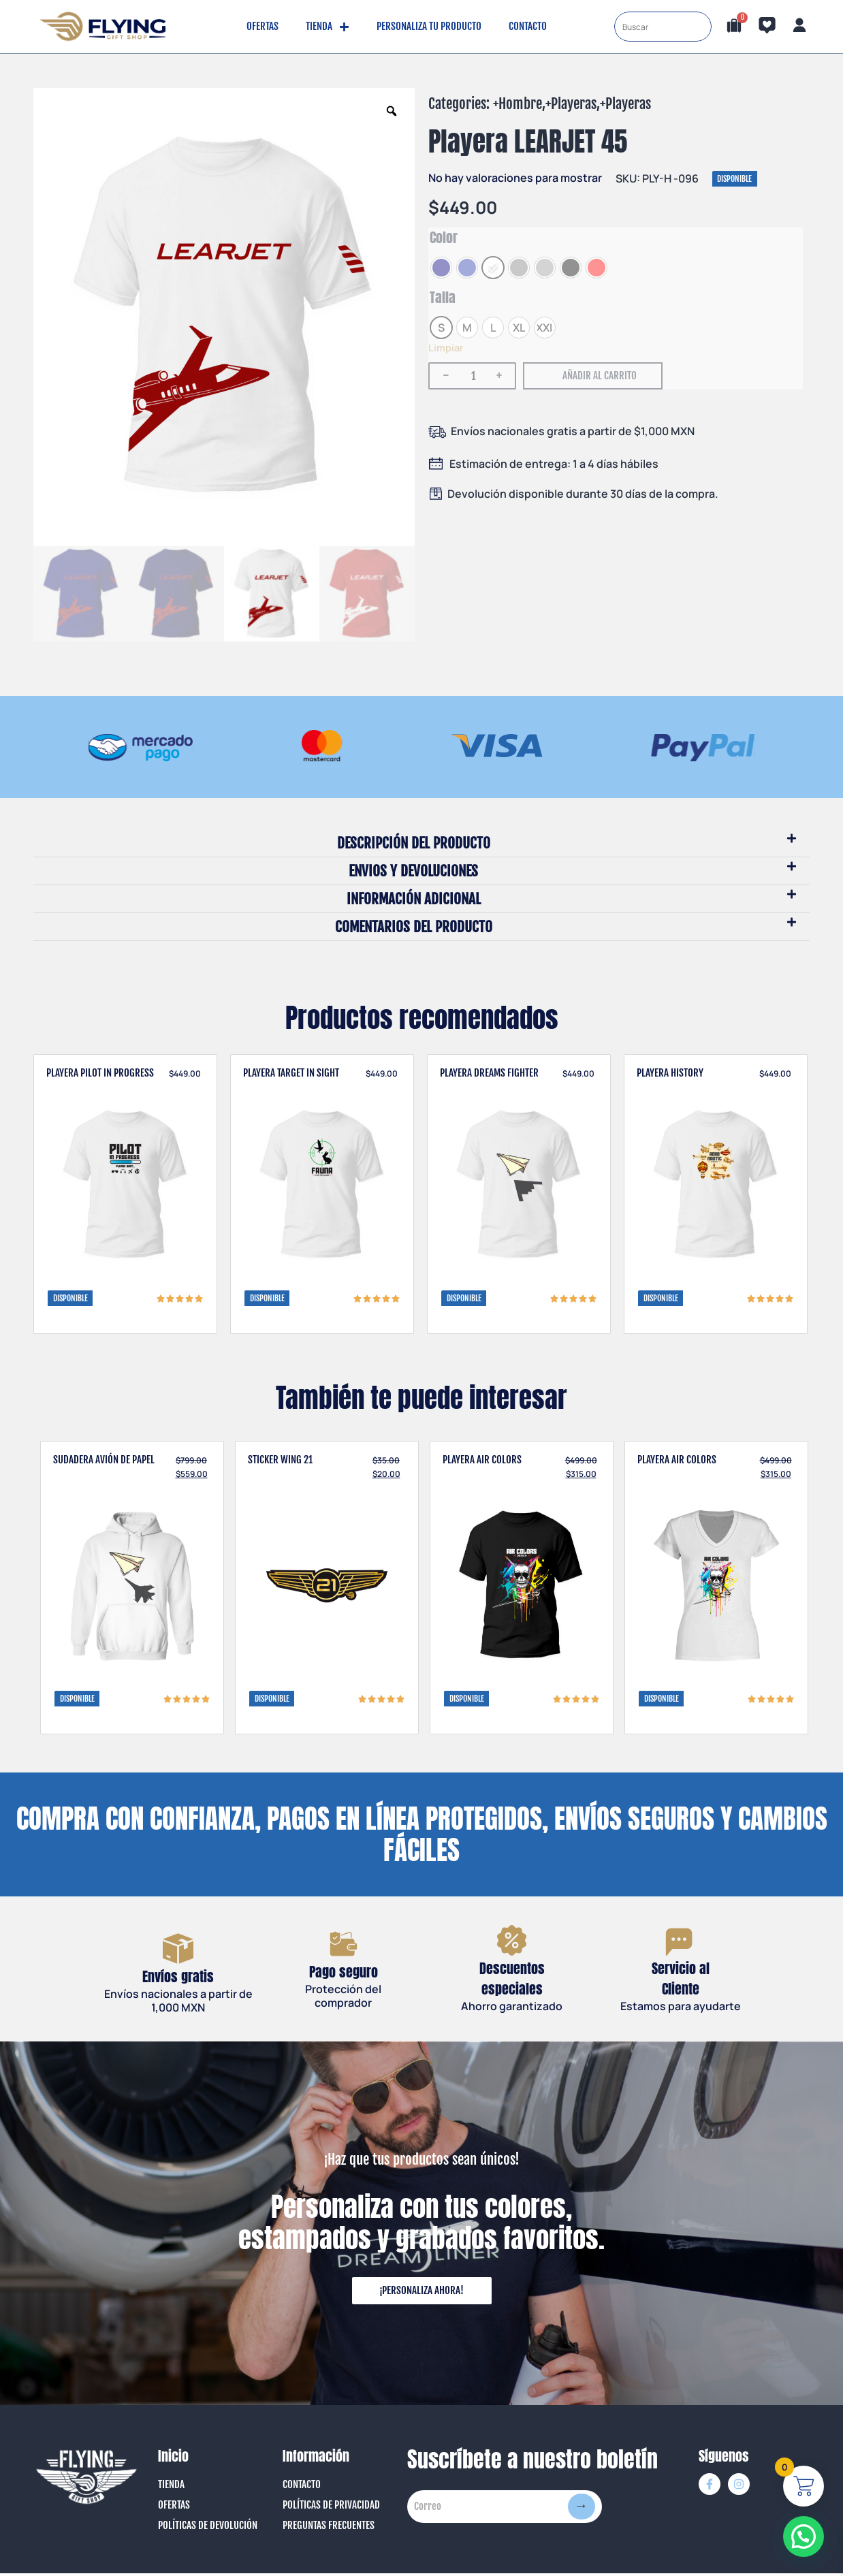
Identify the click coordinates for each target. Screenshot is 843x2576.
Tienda (327, 27)
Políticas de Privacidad (331, 2507)
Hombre (520, 103)
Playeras (574, 103)
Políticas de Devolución (207, 2528)
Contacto (528, 26)
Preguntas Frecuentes (329, 2528)
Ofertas (262, 26)
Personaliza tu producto (429, 26)
